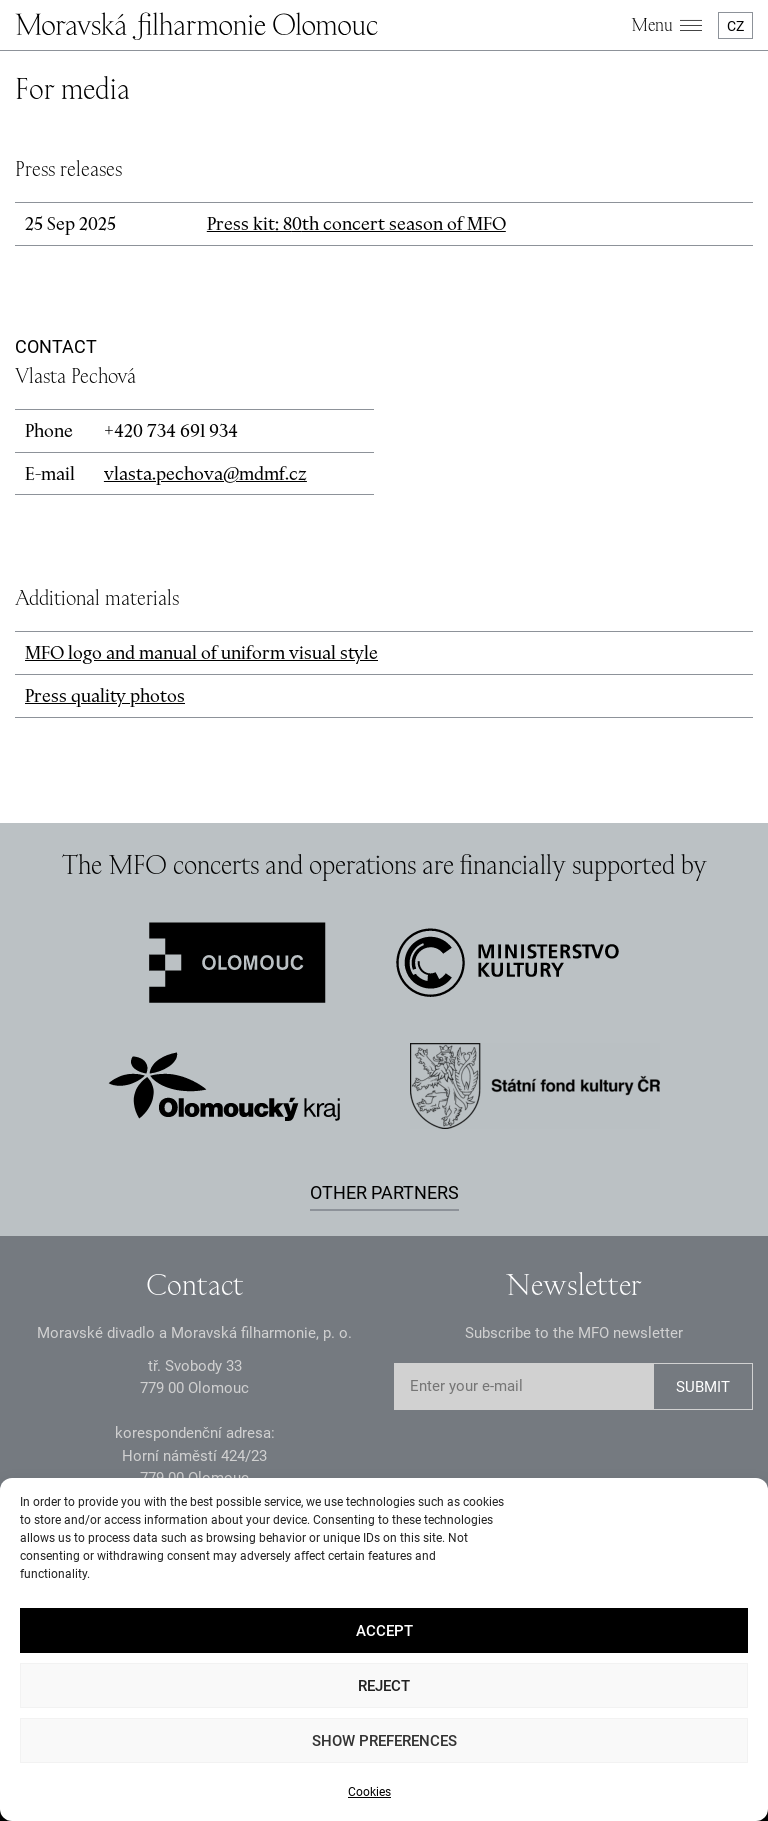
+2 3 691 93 (171, 430)
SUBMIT (703, 1387)
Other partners (384, 1192)
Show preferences (384, 1741)
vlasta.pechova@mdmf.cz (205, 473)
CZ (735, 26)
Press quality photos (105, 695)
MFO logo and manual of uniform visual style (201, 652)
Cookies (369, 1792)
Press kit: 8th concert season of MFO (356, 223)
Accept (384, 1631)
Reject (384, 1686)
